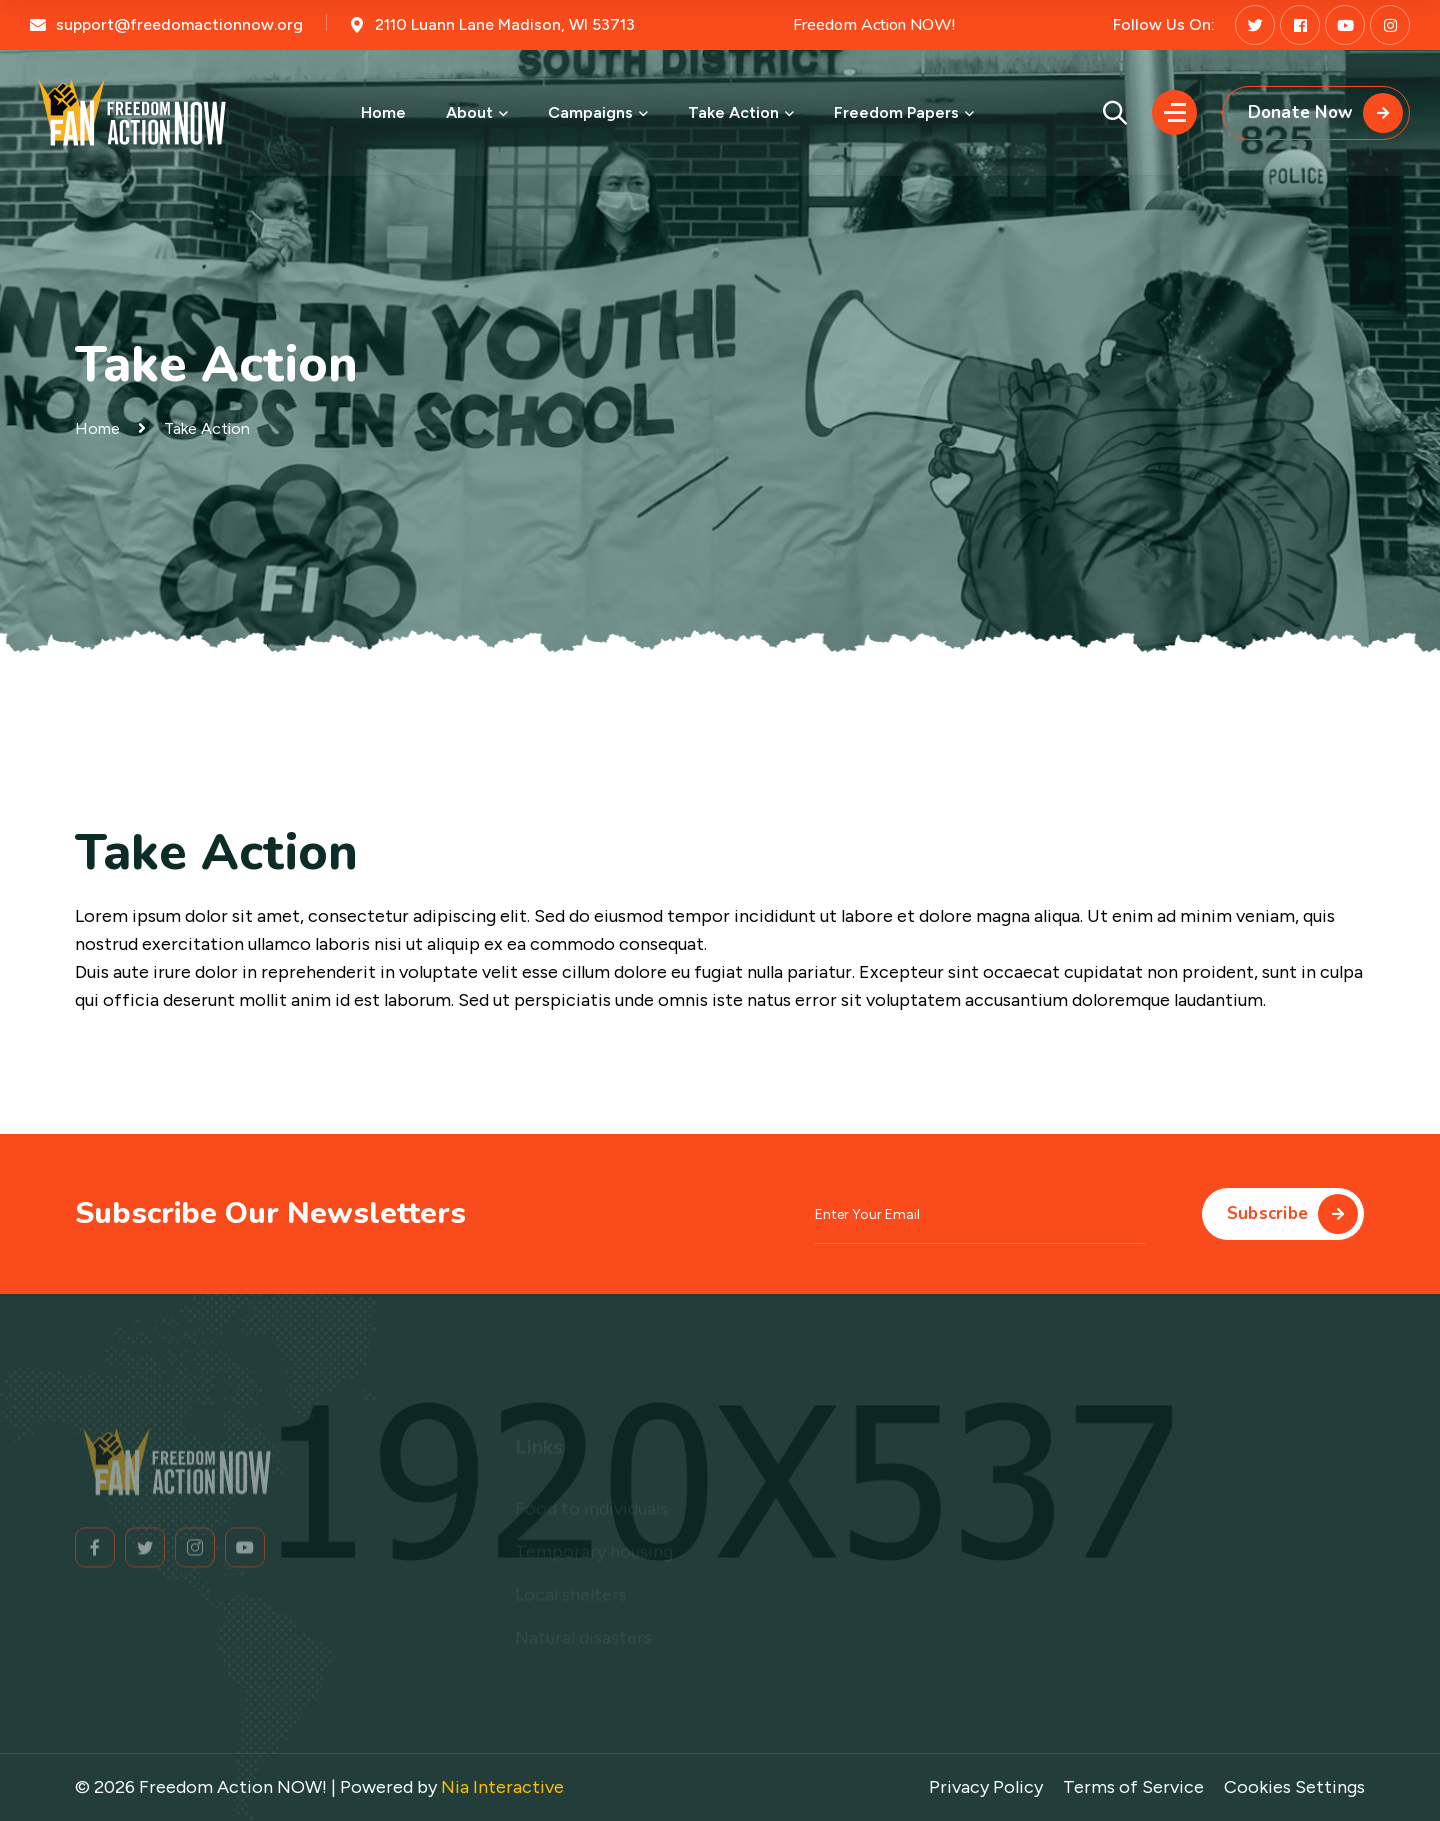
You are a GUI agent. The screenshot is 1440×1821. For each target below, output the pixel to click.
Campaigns (590, 112)
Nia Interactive (502, 1787)
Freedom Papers (896, 112)
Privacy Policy (986, 1787)
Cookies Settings (1294, 1787)
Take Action (733, 112)
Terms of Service (1133, 1787)
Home (383, 112)
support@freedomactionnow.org (179, 24)
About (469, 112)
